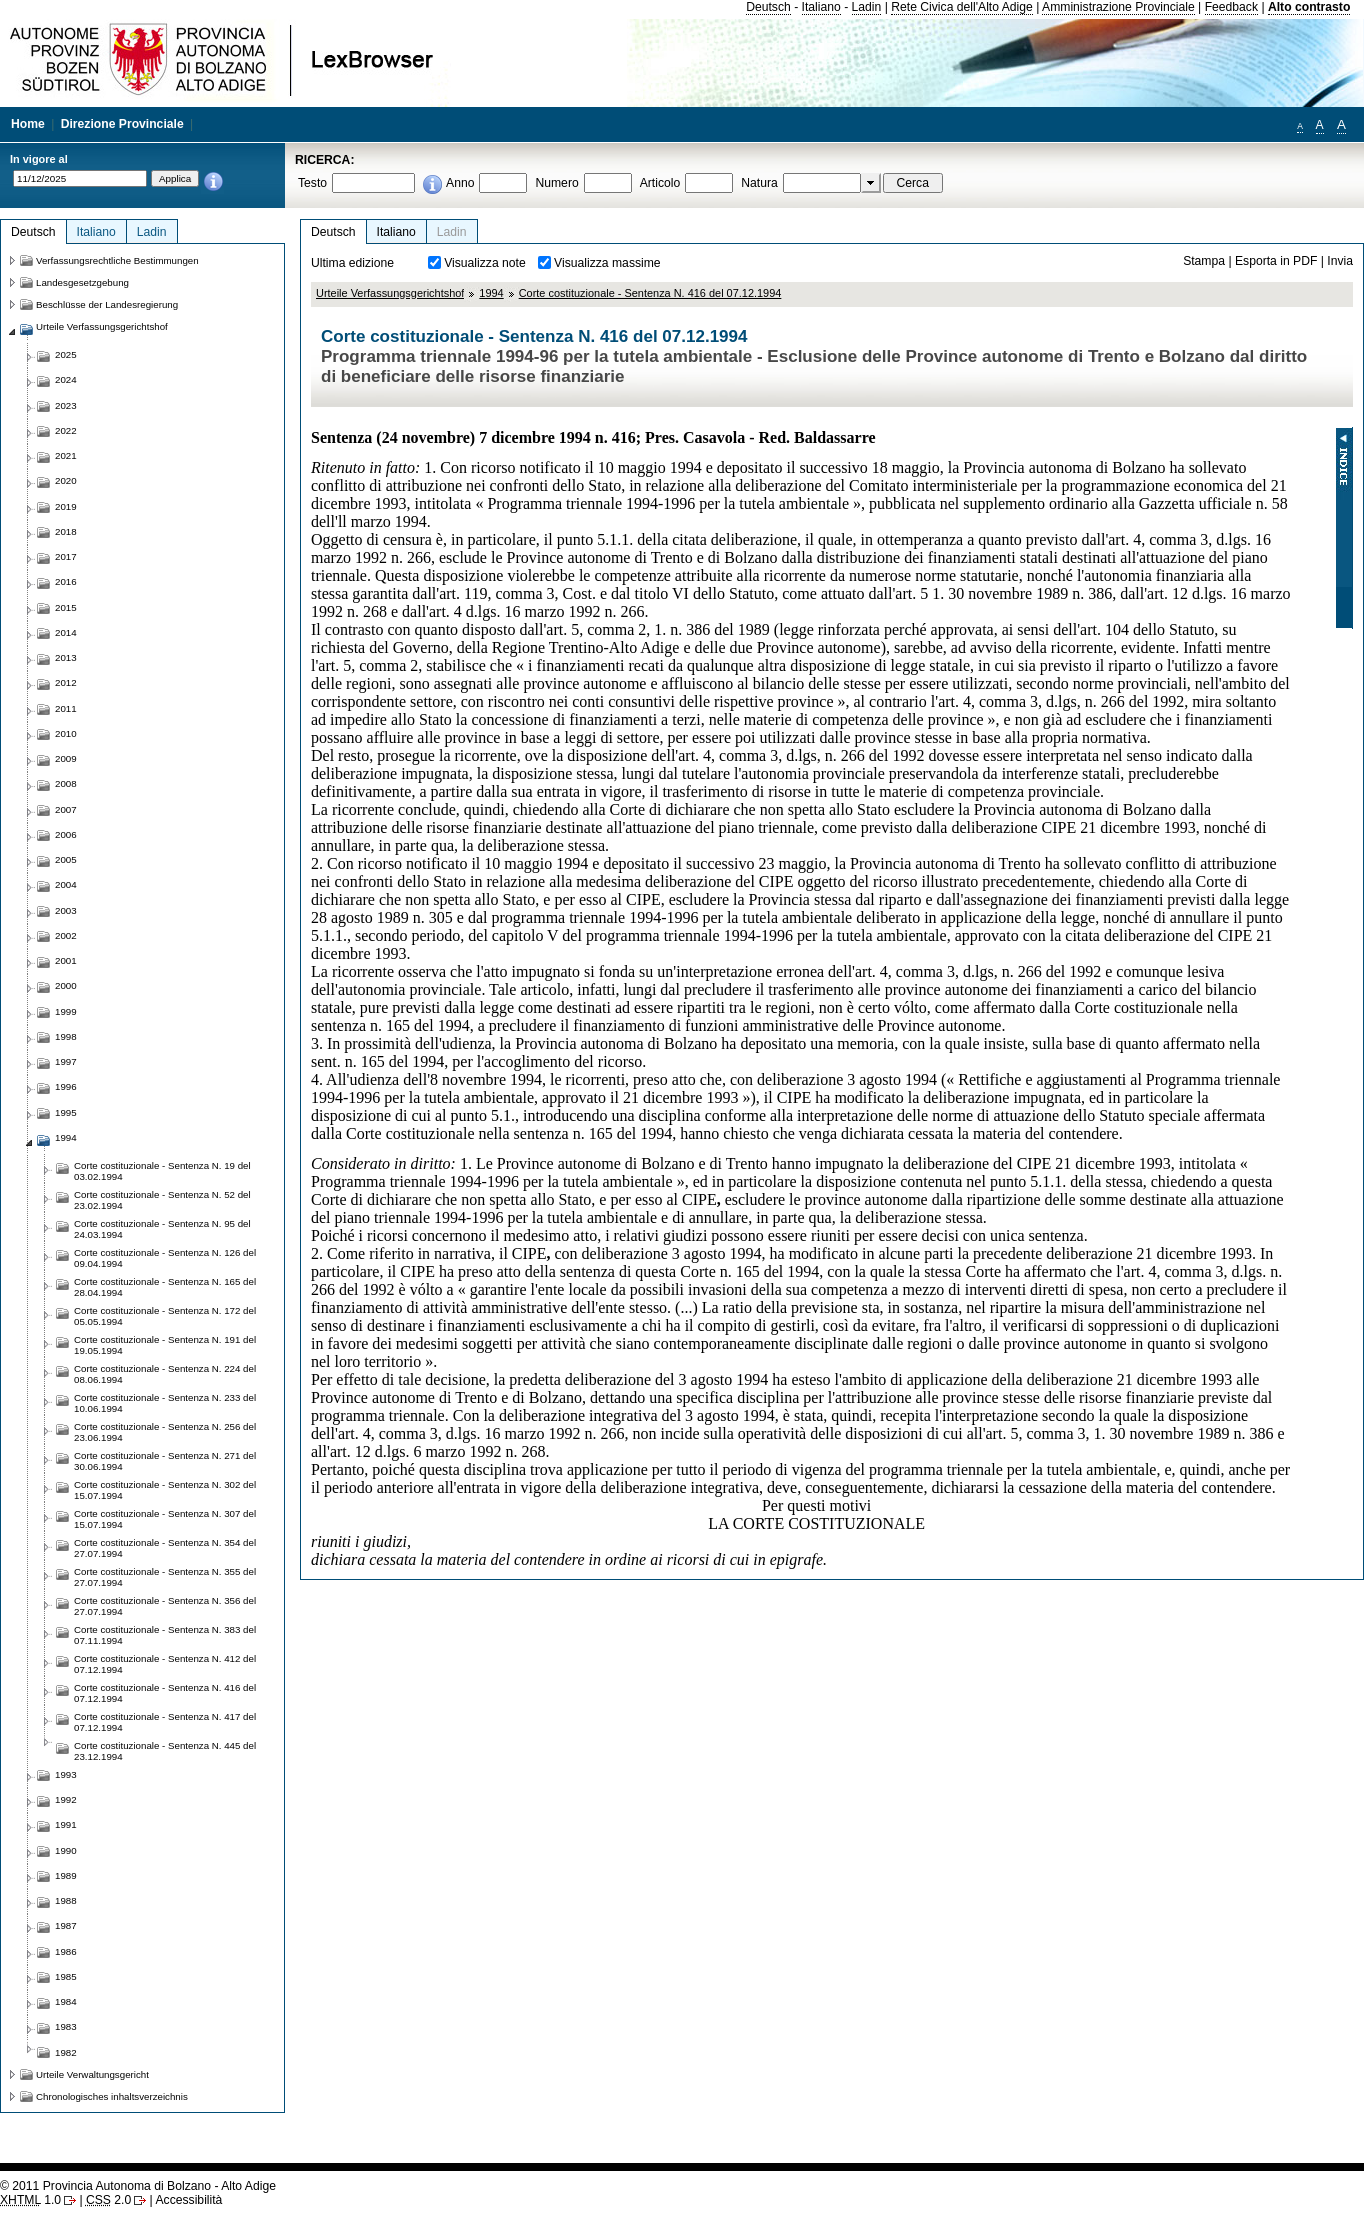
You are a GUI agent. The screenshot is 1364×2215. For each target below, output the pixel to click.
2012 (66, 682)
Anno (460, 183)
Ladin (867, 7)
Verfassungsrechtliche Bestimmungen (117, 260)
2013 (66, 657)
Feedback (1231, 7)
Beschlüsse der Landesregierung (107, 304)
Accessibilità (188, 2200)
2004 (66, 884)
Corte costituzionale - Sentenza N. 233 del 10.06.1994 (165, 1403)
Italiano (821, 7)
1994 (491, 293)
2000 (66, 985)
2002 (66, 935)
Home (28, 124)
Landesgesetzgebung (82, 282)
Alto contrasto (1309, 7)
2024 (66, 379)
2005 (66, 859)
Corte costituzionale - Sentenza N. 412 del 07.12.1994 (165, 1664)
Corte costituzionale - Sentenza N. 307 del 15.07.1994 (165, 1519)
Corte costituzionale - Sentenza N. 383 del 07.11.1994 (165, 1635)
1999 (66, 1011)
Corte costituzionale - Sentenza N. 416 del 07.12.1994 (650, 293)
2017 (66, 556)
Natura (759, 183)
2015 (66, 607)
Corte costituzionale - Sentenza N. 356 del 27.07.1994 (165, 1606)
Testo (312, 183)
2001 (66, 960)
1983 (66, 2026)
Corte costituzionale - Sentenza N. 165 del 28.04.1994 (165, 1287)
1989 (66, 1875)
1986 (66, 1951)
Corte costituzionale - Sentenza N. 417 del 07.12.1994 (165, 1722)
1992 (66, 1799)
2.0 (108, 2200)
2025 (66, 354)
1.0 (30, 2200)
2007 (66, 809)
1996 (66, 1086)
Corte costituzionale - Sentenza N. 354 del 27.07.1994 (165, 1548)
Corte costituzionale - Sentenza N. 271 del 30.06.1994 (165, 1461)
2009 (66, 758)
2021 (66, 455)
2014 (66, 632)
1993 (66, 1774)
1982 (66, 2052)
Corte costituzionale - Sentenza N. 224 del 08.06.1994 (165, 1374)
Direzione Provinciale (122, 124)
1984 (66, 2001)
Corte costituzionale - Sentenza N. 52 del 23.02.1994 (162, 1200)
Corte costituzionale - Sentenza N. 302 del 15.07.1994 (165, 1490)
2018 (66, 531)
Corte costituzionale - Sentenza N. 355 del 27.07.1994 (165, 1577)
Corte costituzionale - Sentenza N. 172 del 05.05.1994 (165, 1316)
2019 (66, 506)
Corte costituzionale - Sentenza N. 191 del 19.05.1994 (165, 1345)
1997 (66, 1061)
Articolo (660, 183)
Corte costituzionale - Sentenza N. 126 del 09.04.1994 (165, 1258)
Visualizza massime (607, 263)
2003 (66, 910)
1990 (66, 1850)
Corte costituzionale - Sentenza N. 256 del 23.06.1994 (165, 1432)
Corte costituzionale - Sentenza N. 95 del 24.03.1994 (162, 1229)
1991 (66, 1824)
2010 (66, 733)
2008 (66, 783)
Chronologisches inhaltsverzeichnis (112, 2096)
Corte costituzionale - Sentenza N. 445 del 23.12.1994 (165, 1751)
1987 (66, 1925)
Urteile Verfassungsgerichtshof (390, 293)
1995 (66, 1112)
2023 (66, 405)
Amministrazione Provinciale (1118, 7)
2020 (66, 480)
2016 (66, 581)
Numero (556, 183)
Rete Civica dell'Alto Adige (962, 7)
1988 (66, 1900)
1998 (66, 1036)
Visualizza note (485, 263)
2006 (66, 834)
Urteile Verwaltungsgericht (92, 2074)
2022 (66, 430)
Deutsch (768, 7)
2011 (66, 708)
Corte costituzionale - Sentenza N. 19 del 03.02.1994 (162, 1171)
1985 (66, 1976)
